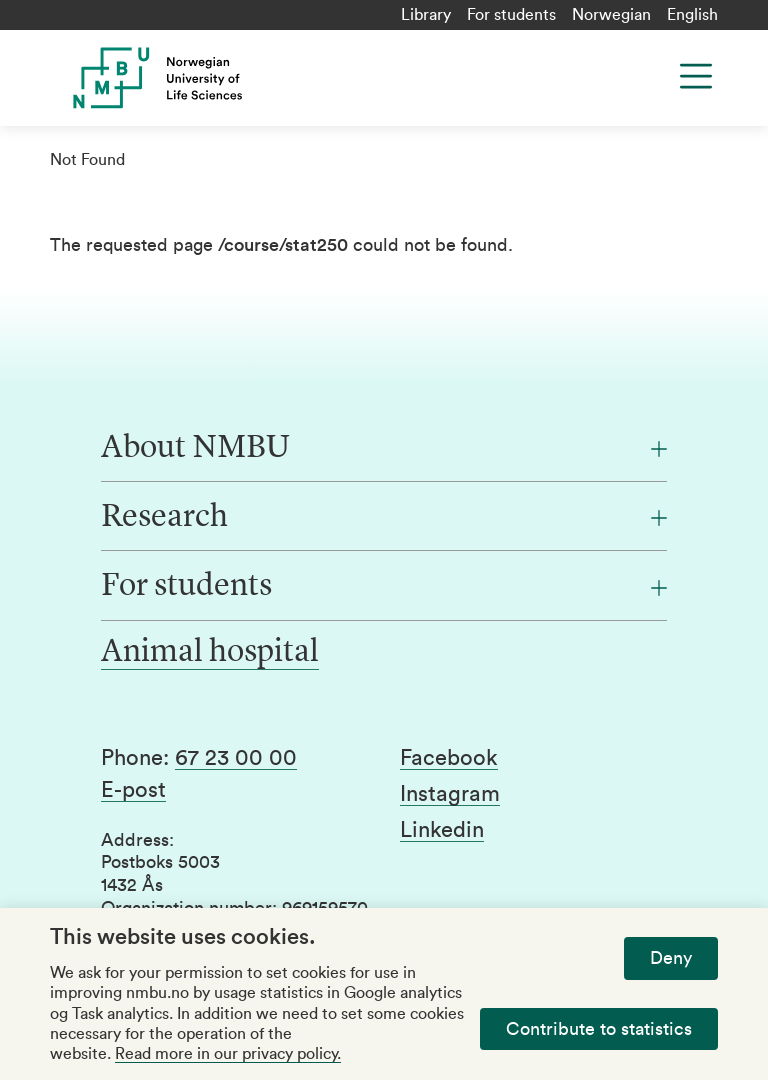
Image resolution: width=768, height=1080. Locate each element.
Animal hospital (210, 653)
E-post (133, 790)
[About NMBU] (384, 449)
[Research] (384, 518)
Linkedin (442, 830)
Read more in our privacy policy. (228, 1054)
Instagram (450, 794)
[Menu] (696, 76)
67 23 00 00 (236, 758)
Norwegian (611, 15)
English (692, 15)
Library (426, 15)
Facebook (449, 758)
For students (511, 15)
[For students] (384, 587)
